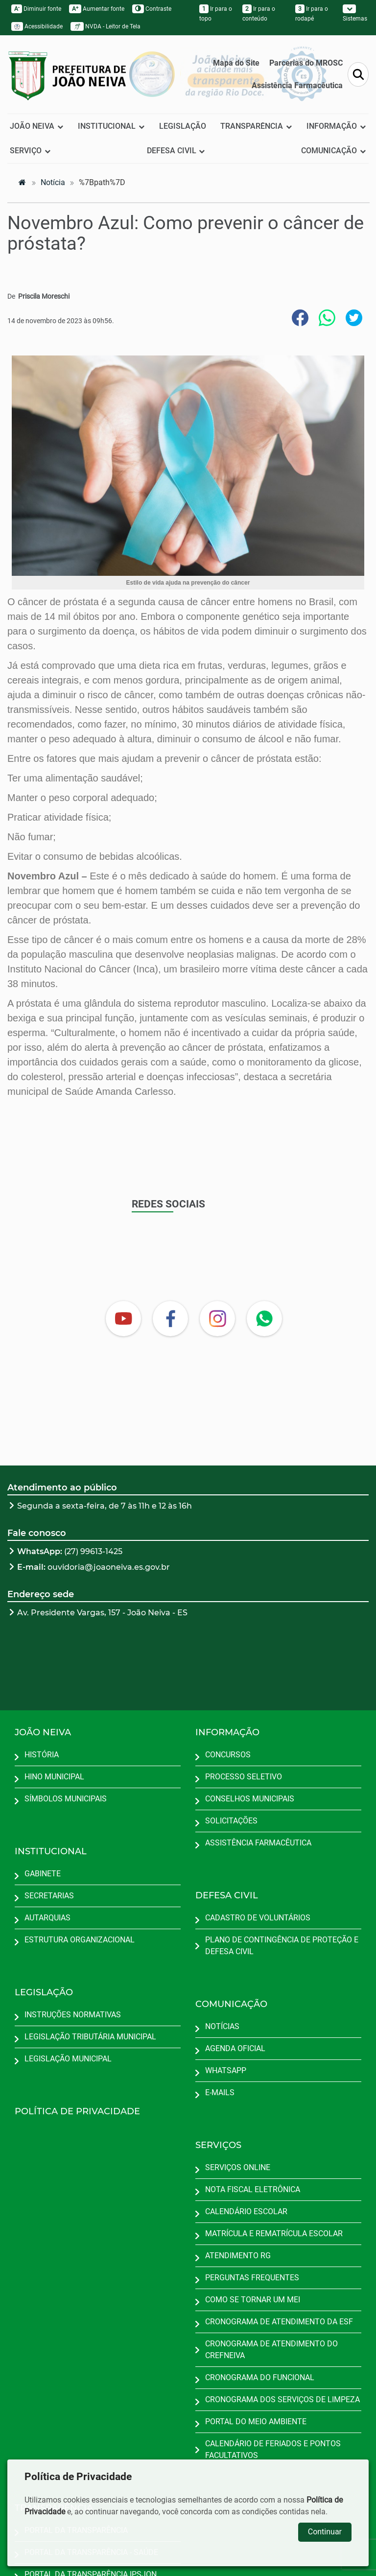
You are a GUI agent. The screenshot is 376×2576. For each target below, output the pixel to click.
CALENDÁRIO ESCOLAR (246, 2211)
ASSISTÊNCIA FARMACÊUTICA (258, 1842)
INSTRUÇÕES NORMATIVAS (72, 2014)
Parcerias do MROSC (306, 63)
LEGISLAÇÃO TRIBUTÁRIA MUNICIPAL (90, 2036)
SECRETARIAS (49, 1895)
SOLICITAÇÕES (231, 1820)
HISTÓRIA (41, 1754)
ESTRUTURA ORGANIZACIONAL (79, 1939)
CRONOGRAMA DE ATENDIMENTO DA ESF (279, 2321)
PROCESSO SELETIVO (243, 1776)
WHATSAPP (225, 2070)
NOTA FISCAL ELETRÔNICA (252, 2189)
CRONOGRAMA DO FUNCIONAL (259, 2377)
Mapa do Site (236, 63)
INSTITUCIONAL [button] (111, 126)
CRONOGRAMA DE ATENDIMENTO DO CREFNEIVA (271, 2349)
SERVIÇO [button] (30, 150)
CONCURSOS (228, 1754)
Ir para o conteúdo (258, 13)
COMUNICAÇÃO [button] (333, 150)
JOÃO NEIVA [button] (37, 126)
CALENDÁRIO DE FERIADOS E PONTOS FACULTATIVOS (273, 2449)
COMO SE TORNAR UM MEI (252, 2299)
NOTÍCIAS (222, 2026)
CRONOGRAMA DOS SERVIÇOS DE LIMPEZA (282, 2399)
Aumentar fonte (96, 8)
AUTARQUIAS (47, 1917)
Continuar (325, 2531)
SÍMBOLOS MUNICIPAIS (65, 1798)
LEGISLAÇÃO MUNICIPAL (68, 2058)
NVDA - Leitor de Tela (105, 26)
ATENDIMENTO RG (238, 2255)
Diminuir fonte (36, 8)
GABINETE (42, 1873)
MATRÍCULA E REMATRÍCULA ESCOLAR (274, 2233)
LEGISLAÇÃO (182, 126)
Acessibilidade (37, 26)
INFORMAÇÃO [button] (336, 126)
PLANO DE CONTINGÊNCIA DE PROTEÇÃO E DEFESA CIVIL (281, 1945)
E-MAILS (220, 2092)
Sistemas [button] (355, 13)
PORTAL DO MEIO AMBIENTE (255, 2421)
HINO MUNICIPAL (54, 1776)
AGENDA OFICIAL (235, 2048)
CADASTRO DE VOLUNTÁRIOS (257, 1917)
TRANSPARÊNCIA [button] (256, 126)
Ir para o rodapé (311, 13)
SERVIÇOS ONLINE (237, 2167)
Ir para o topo (215, 13)
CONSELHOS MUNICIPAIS (249, 1798)
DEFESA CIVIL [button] (176, 150)
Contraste (151, 8)
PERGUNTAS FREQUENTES (252, 2277)
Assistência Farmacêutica (297, 85)
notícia (53, 182)
